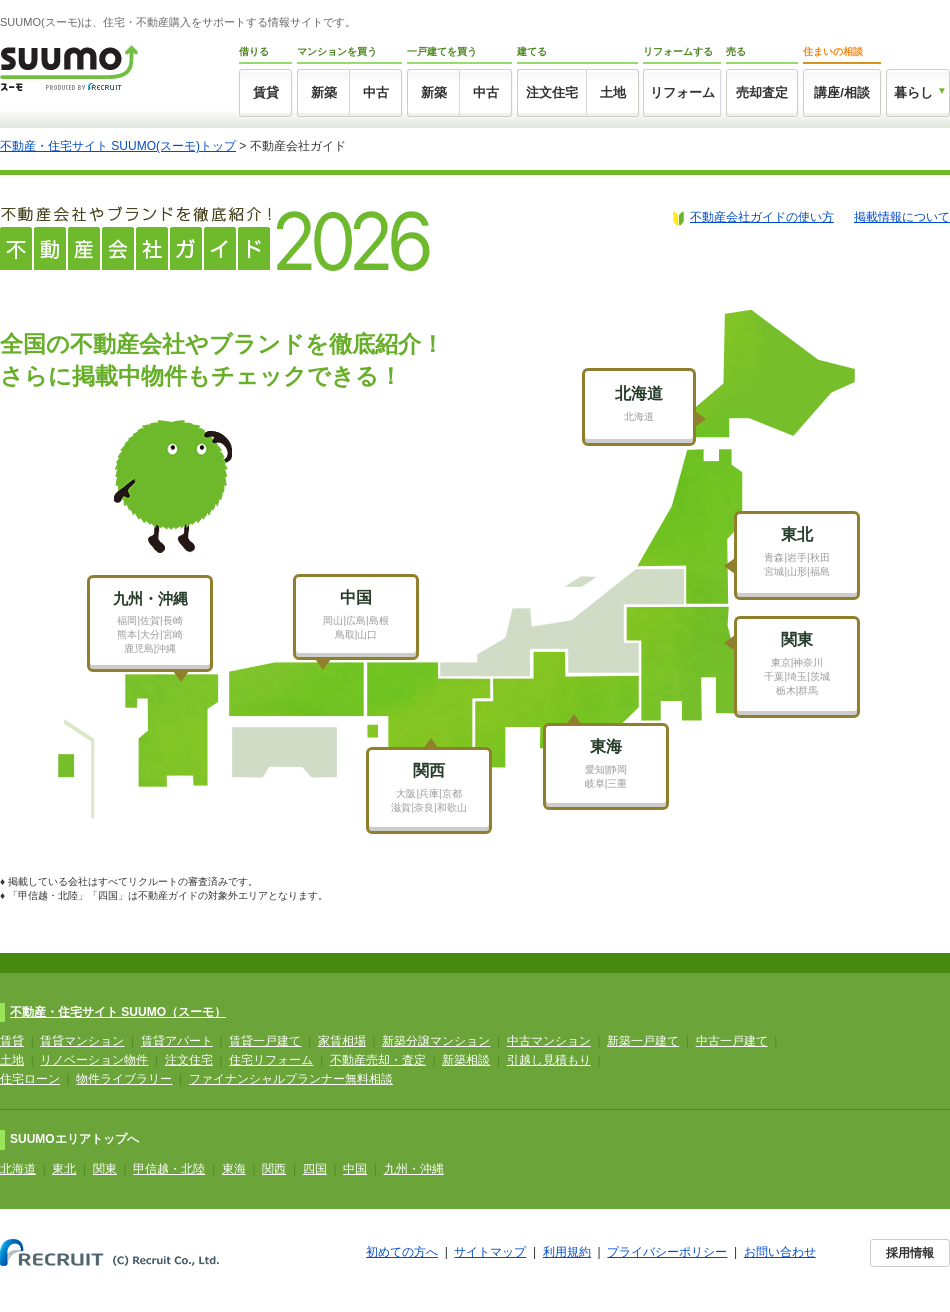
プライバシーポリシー (667, 1252)
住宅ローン (30, 1079)
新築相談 (466, 1060)
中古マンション (549, 1041)
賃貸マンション (82, 1041)
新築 (324, 92)
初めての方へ (402, 1252)
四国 (315, 1169)
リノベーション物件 (94, 1060)
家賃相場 (342, 1041)
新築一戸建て (643, 1041)
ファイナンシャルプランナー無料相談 (291, 1079)
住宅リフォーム (271, 1060)
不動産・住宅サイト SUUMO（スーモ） (118, 1012)
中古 (376, 92)
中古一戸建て (732, 1041)
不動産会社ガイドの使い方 (762, 217)
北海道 (18, 1169)
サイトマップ (490, 1252)
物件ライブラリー (124, 1079)
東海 (234, 1169)
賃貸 (266, 92)
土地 (613, 92)
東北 (64, 1169)
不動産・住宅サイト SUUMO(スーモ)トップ (118, 146)
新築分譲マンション (436, 1041)
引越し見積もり (549, 1060)
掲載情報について (902, 217)
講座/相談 (842, 92)
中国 (355, 1169)
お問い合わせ (780, 1252)
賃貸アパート (177, 1041)
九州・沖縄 (414, 1169)
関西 (274, 1169)
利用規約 (567, 1252)
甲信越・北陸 (169, 1169)
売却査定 (762, 92)
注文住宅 (552, 92)
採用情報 (910, 1253)
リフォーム (682, 92)
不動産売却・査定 (378, 1060)
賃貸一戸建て (265, 1041)
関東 (105, 1169)
